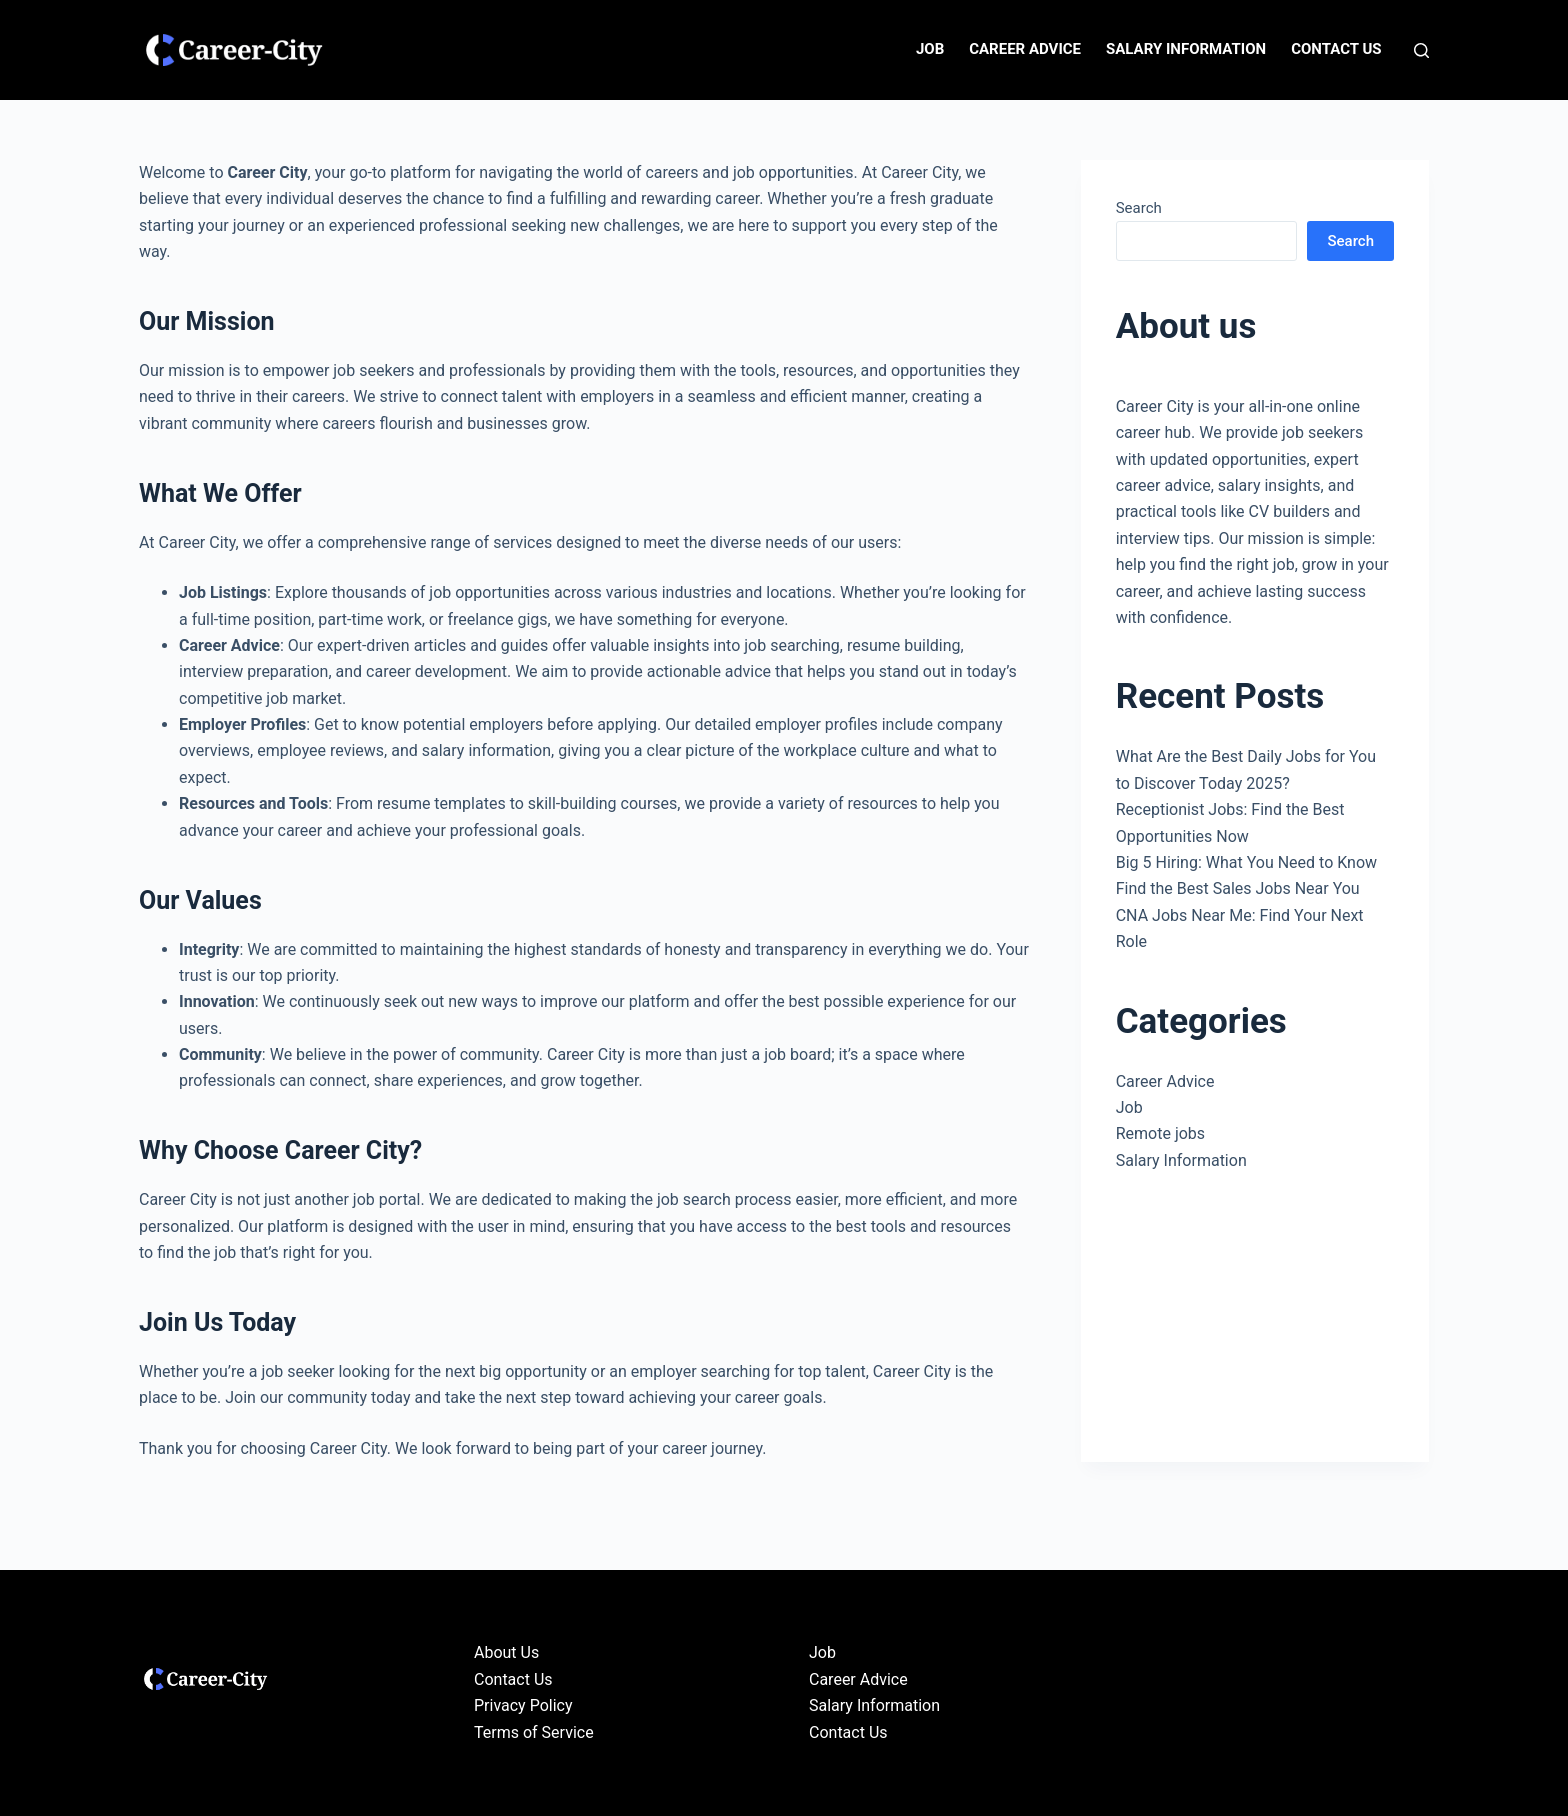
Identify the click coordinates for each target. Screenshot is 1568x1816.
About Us (506, 1652)
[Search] (1421, 50)
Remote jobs (1160, 1133)
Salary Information (1186, 49)
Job (930, 49)
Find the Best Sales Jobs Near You (1238, 888)
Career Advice (1025, 49)
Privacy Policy (523, 1705)
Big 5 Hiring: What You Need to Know (1246, 862)
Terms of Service (534, 1732)
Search (1139, 208)
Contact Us (1336, 49)
